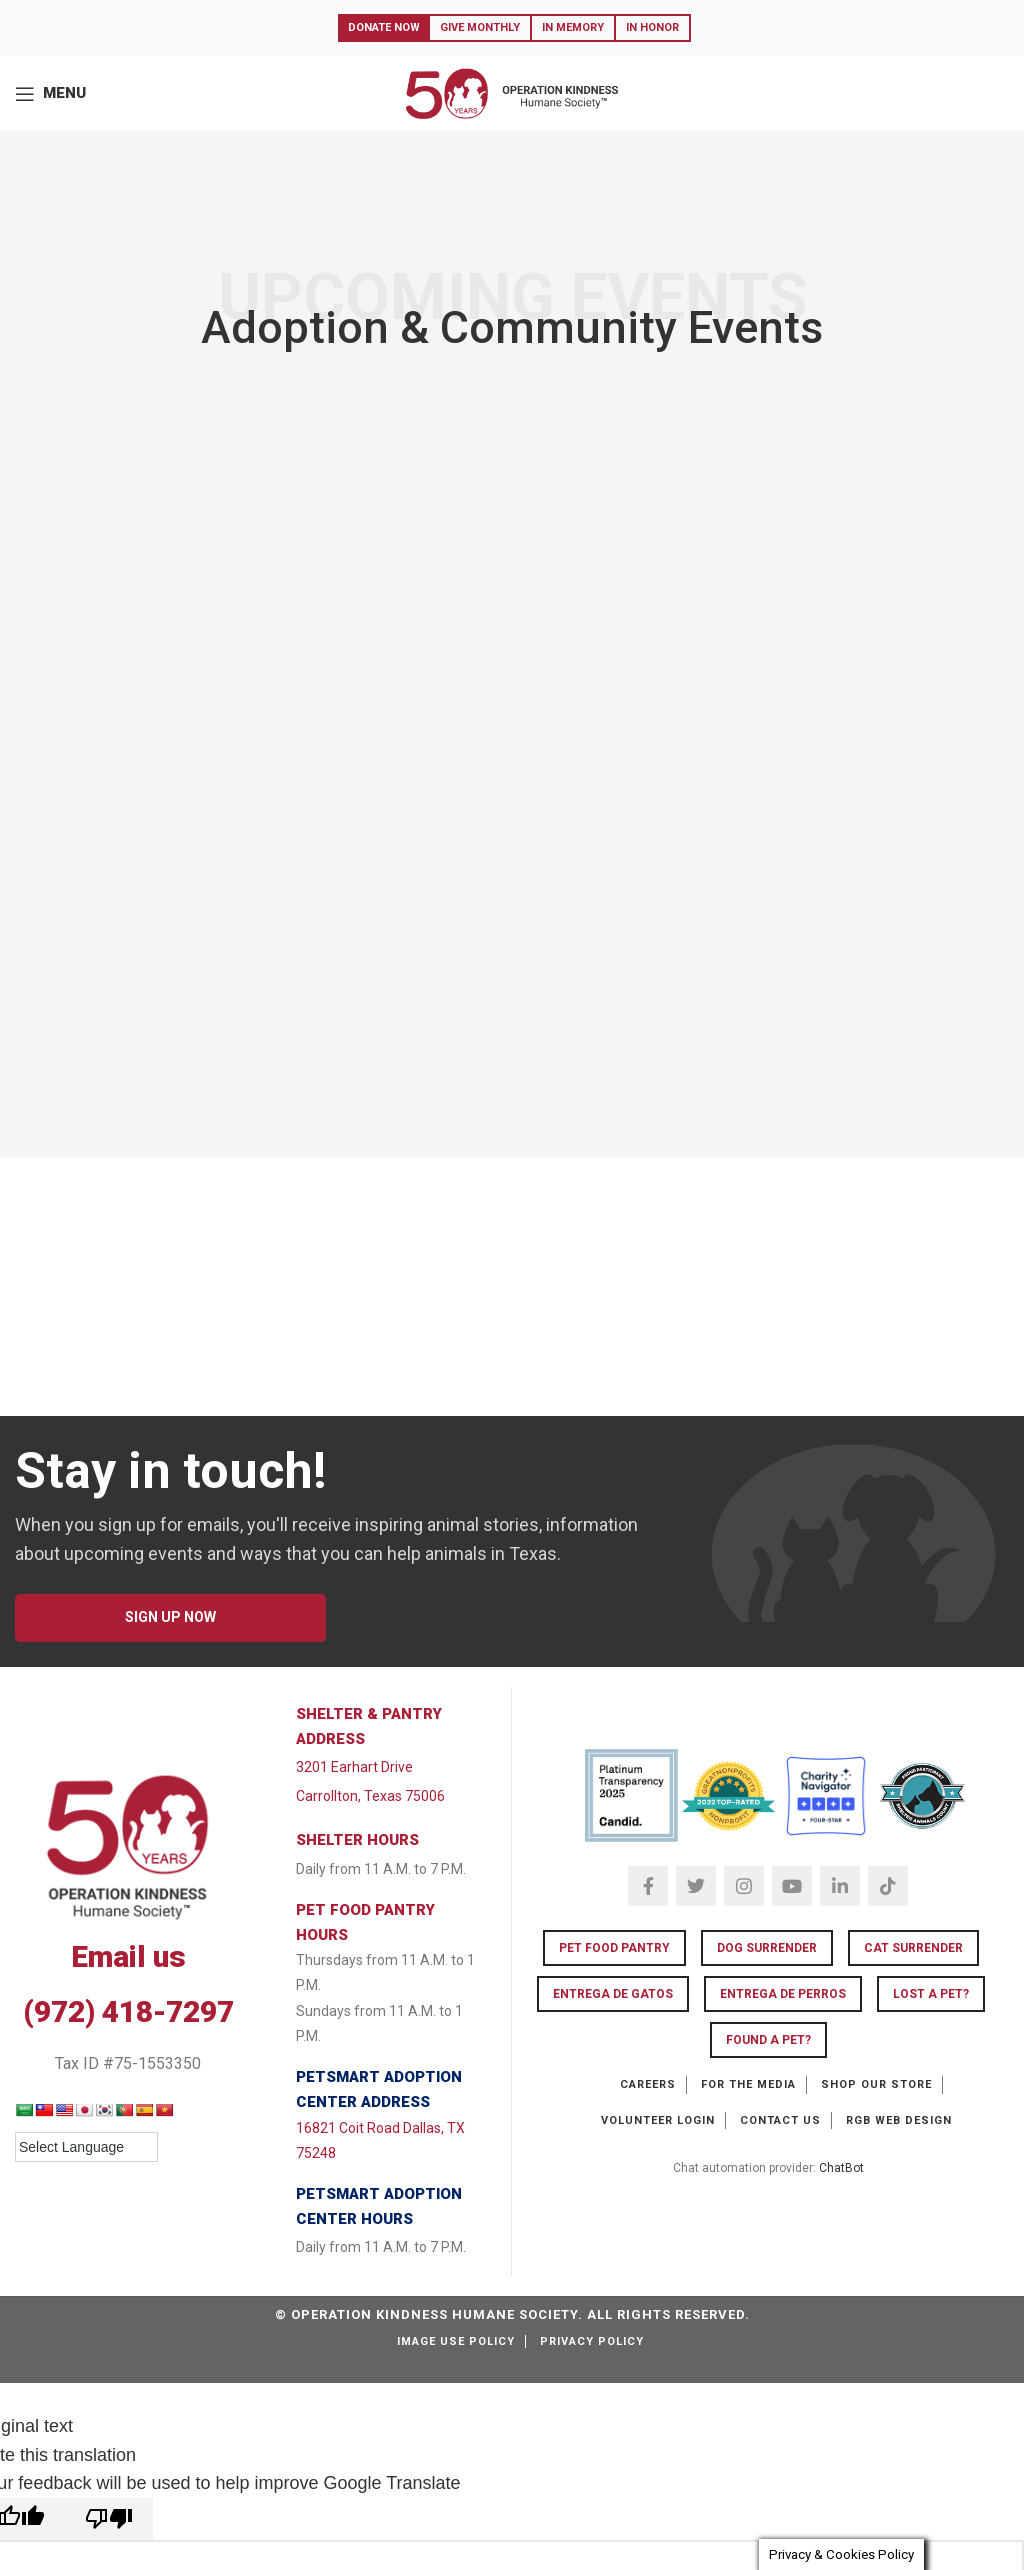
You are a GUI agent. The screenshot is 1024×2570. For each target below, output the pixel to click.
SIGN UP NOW (170, 1617)
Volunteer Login (658, 2120)
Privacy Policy (592, 2341)
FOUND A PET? (768, 2040)
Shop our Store (876, 2084)
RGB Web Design (899, 2120)
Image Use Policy (456, 2341)
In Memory (573, 27)
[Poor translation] (109, 2519)
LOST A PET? (931, 1994)
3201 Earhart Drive (354, 1767)
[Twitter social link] (696, 1886)
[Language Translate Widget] (86, 2147)
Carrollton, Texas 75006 (370, 1796)
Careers (648, 2084)
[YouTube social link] (792, 1886)
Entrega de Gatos (613, 1994)
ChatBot (841, 2168)
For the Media (748, 2084)
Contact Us (780, 2120)
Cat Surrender (913, 1948)
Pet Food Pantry (614, 1948)
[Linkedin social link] (840, 1886)
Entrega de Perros (783, 1994)
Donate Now (384, 27)
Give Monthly (480, 27)
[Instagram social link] (744, 1886)
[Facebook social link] (648, 1886)
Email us (128, 1956)
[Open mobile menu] (50, 94)
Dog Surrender (767, 1948)
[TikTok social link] (888, 1886)
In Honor (652, 27)
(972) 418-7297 (128, 2011)
